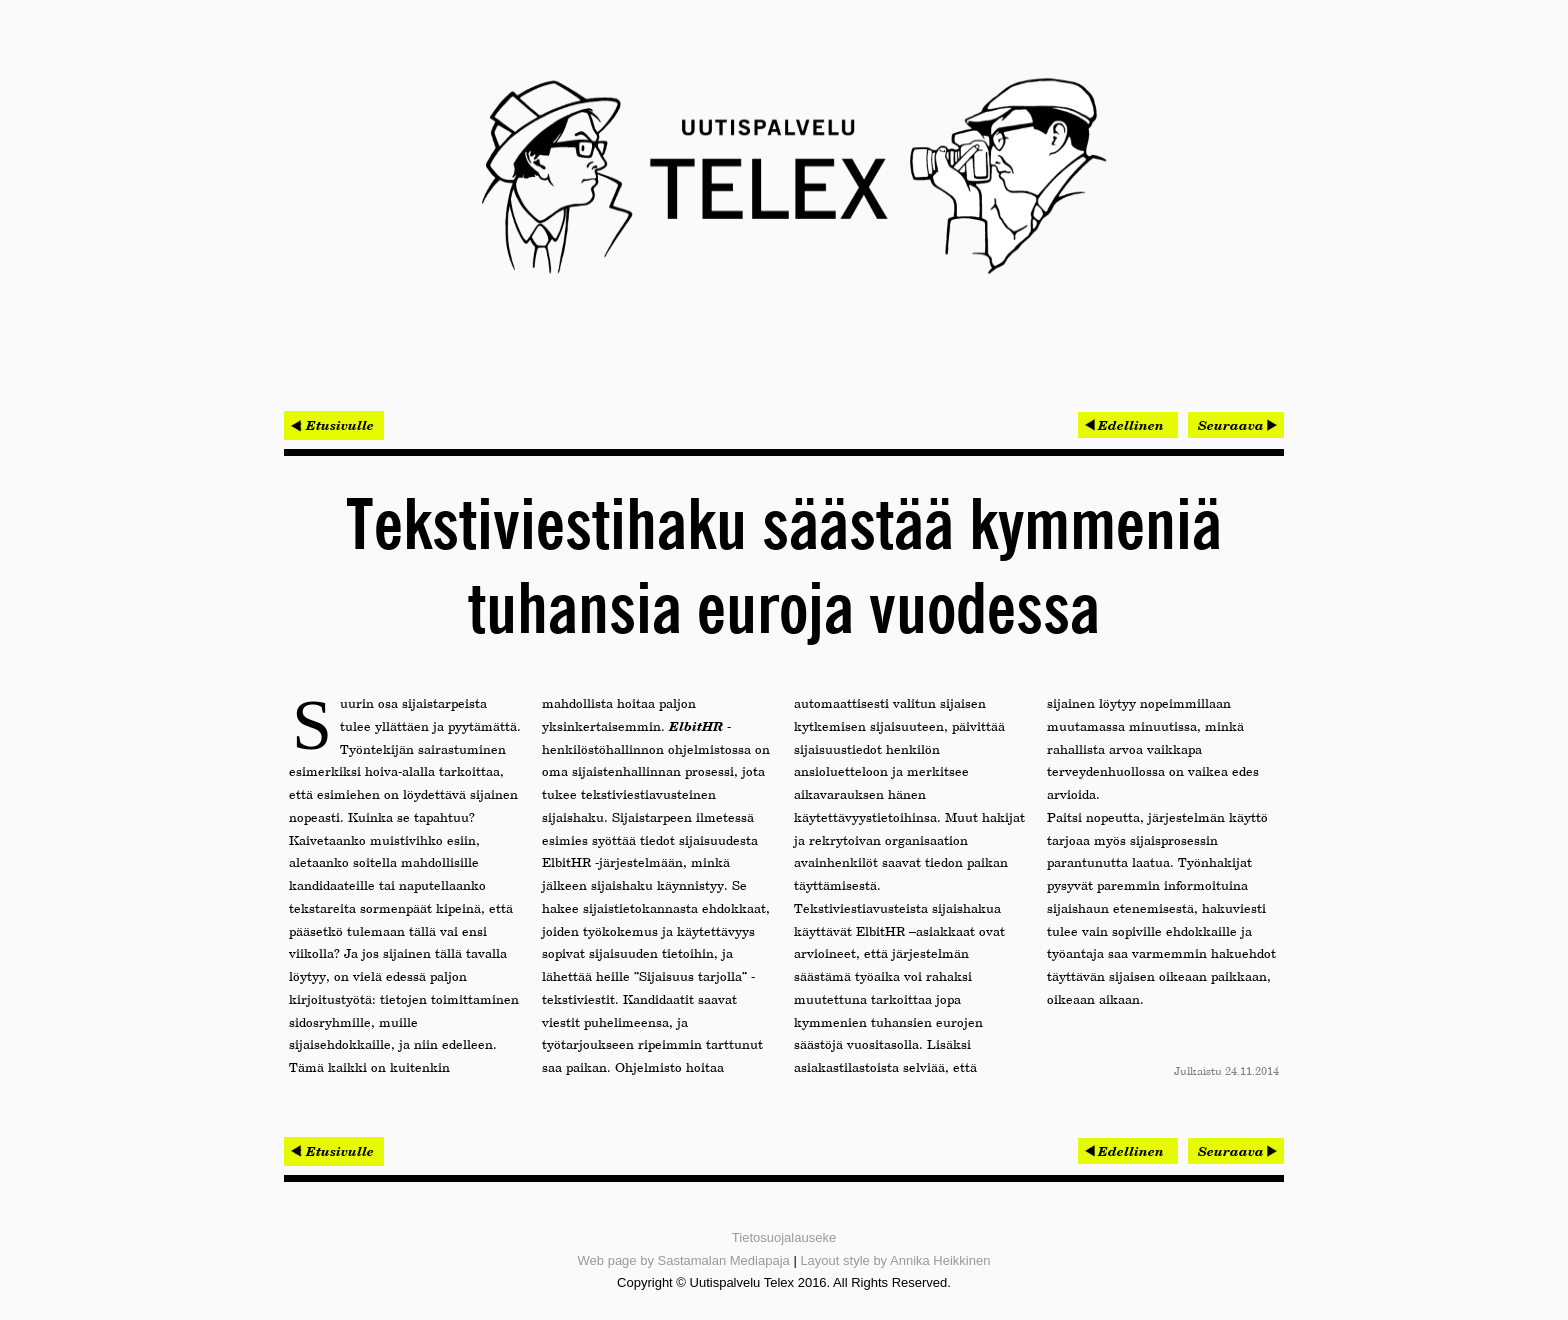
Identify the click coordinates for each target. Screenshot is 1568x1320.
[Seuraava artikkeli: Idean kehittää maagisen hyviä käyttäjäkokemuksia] (1236, 425)
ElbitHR (696, 726)
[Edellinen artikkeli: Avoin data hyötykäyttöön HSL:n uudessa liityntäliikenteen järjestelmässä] (1128, 425)
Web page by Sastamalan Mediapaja (684, 1260)
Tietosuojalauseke (784, 1237)
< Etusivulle (334, 425)
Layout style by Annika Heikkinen (895, 1260)
